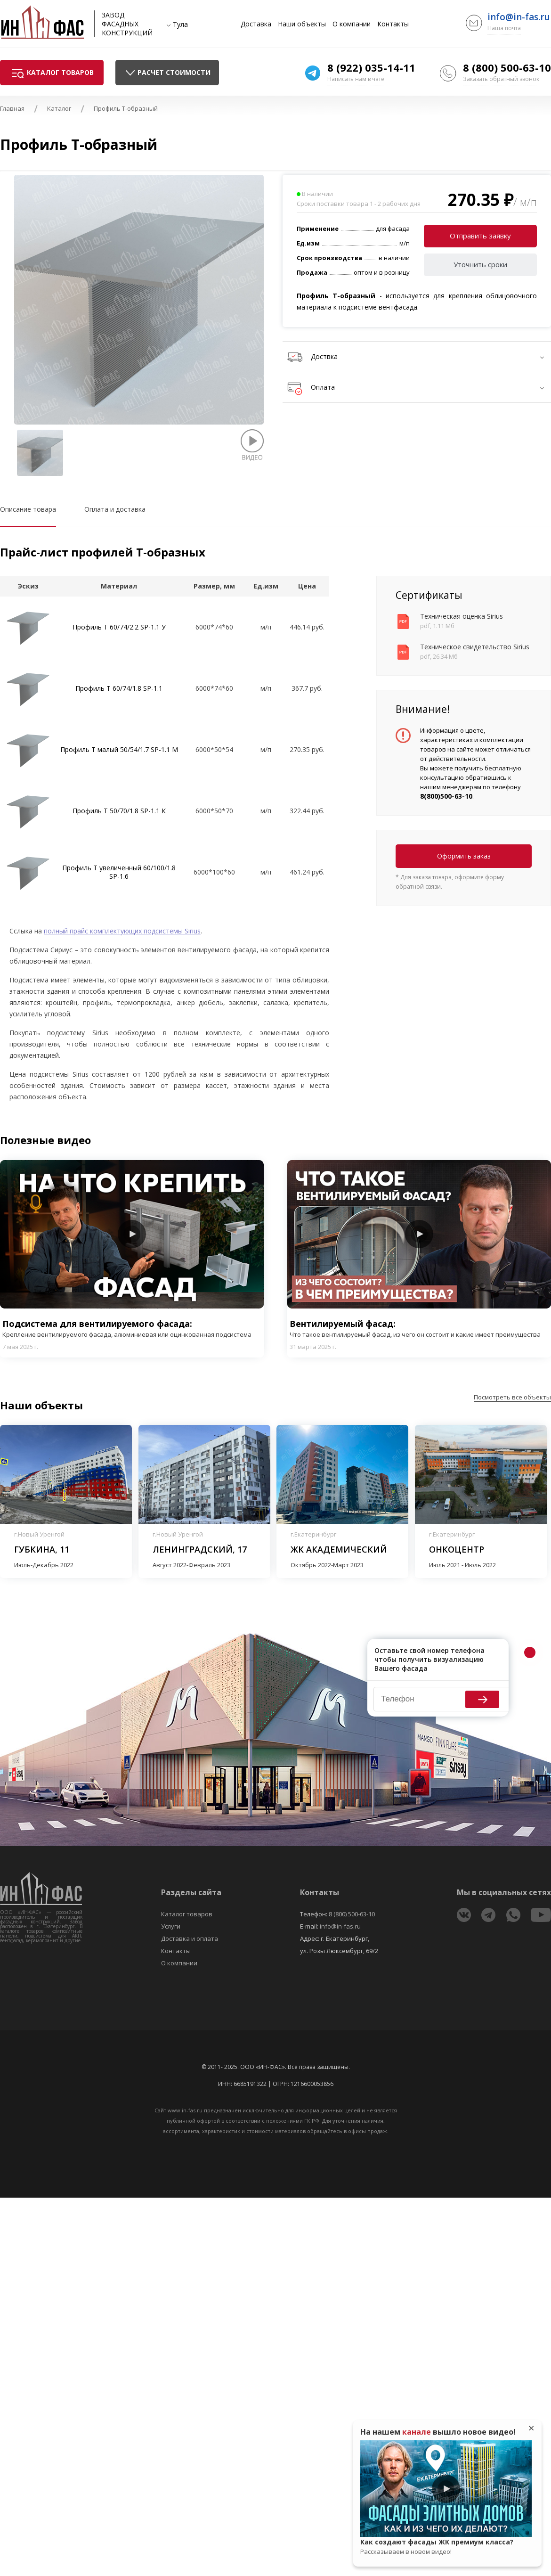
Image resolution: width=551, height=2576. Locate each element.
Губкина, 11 (41, 1549)
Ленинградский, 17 (200, 1549)
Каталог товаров (186, 1914)
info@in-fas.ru (518, 17)
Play (132, 1234)
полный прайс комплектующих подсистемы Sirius (122, 930)
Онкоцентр (456, 1549)
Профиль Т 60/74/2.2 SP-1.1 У (119, 626)
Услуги (170, 1926)
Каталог (59, 108)
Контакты (393, 24)
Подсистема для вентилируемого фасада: (131, 1328)
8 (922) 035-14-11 (371, 67)
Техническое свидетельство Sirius (474, 646)
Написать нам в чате (355, 79)
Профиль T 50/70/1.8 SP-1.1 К (119, 810)
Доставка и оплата (189, 1938)
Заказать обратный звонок (501, 79)
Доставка (256, 24)
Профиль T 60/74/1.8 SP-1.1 (118, 688)
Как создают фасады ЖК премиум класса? (446, 2546)
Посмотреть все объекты (512, 1397)
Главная (12, 108)
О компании (351, 24)
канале (416, 2432)
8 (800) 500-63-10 (507, 67)
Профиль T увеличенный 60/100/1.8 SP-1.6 (119, 872)
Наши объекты (302, 24)
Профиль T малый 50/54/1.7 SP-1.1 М (119, 749)
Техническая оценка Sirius (461, 616)
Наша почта (504, 28)
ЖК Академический (339, 1549)
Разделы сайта (191, 1892)
